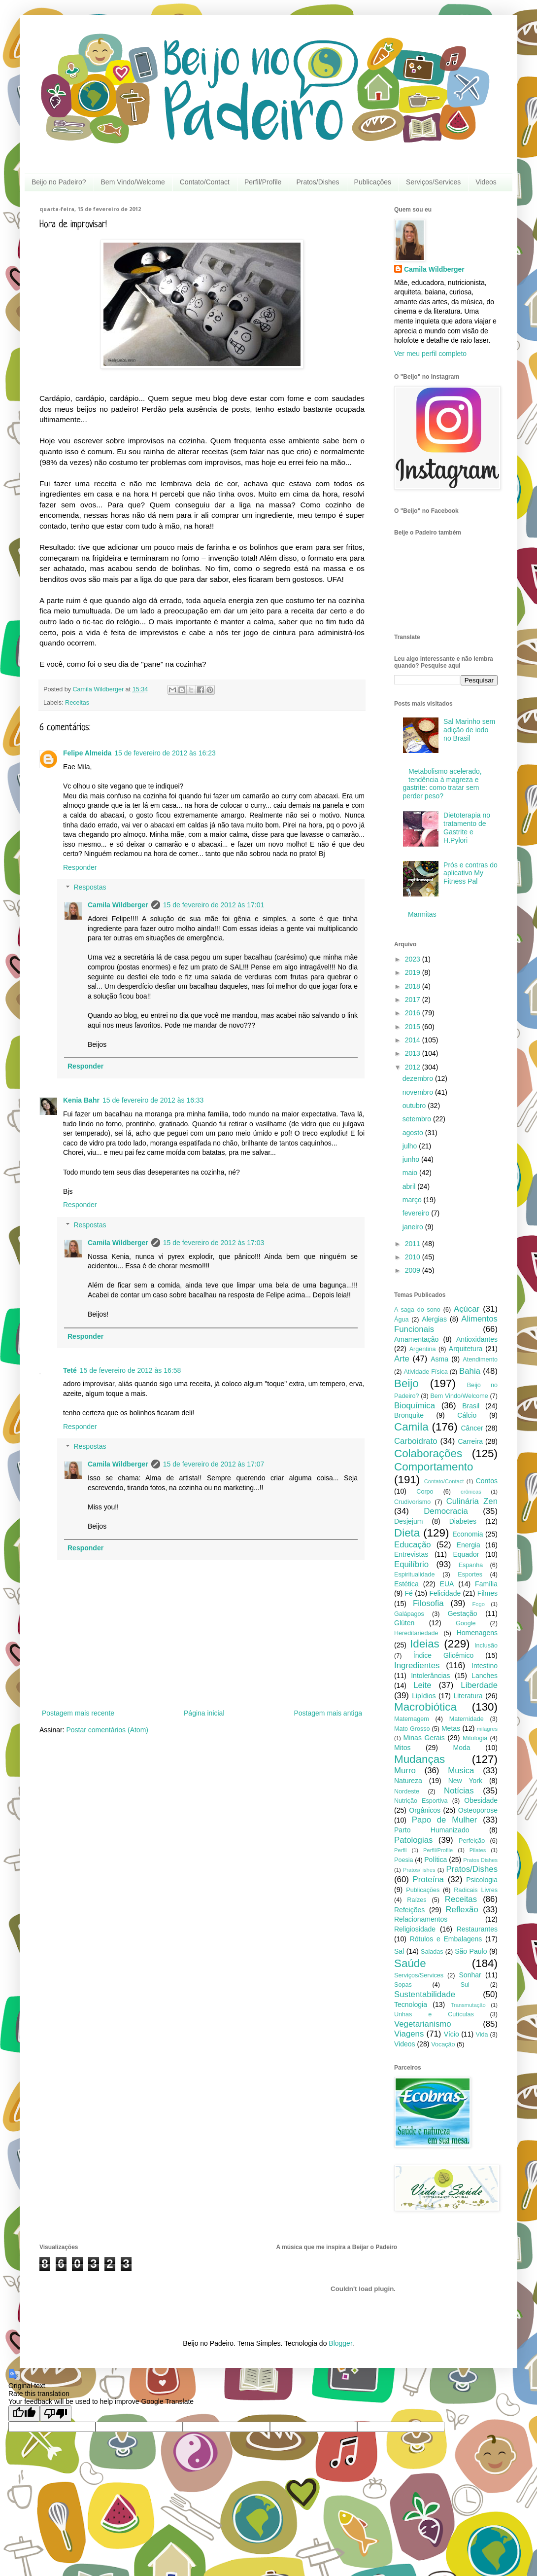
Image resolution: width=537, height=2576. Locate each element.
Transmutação (468, 2005)
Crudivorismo (412, 1502)
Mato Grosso (412, 1728)
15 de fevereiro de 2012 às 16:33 (153, 1100)
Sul (465, 1984)
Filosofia (428, 1603)
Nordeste (406, 1791)
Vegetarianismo (422, 2024)
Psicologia (482, 1880)
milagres (487, 1729)
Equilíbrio (411, 1564)
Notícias (459, 1790)
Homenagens (477, 1633)
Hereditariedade (416, 1633)
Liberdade (479, 1685)
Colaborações (428, 1453)
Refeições (409, 1910)
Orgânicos (424, 1810)
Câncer (472, 1428)
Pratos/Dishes (317, 182)
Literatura (467, 1696)
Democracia (446, 1511)
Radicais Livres (476, 1890)
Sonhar (470, 1975)
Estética (406, 1584)
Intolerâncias (430, 1676)
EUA (447, 1584)
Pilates (478, 1850)
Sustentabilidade (424, 1994)
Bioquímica (414, 1405)
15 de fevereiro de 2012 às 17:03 (214, 1243)
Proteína (428, 1879)
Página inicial (204, 1713)
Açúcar (466, 1309)
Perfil (400, 1850)
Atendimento (480, 1359)
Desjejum (408, 1521)
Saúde (410, 1963)
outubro (415, 1105)
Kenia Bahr (81, 1100)
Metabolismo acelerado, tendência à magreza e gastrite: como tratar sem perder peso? (442, 783)
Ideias (424, 1644)
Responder (80, 867)
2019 (413, 972)
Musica (461, 1770)
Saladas (432, 1951)
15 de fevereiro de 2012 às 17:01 (214, 905)
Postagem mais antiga (328, 1713)
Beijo (406, 1383)
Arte (401, 1358)
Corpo (424, 1491)
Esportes (470, 1574)
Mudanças (419, 1759)
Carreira (470, 1441)
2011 (413, 1244)
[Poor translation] (55, 2413)
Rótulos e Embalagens (446, 1939)
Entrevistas (411, 1554)
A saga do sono (417, 1309)
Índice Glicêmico (443, 1655)
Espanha (471, 1565)
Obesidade (481, 1800)
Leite (422, 1685)
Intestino (484, 1666)
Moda (461, 1748)
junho (412, 1159)
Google (466, 1623)
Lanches (484, 1676)
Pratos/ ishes (419, 1870)
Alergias (434, 1319)
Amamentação (416, 1339)
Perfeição (472, 1840)
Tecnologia (410, 2004)
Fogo (478, 1604)
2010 (413, 1257)
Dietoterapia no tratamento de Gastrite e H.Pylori (466, 827)
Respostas (89, 888)
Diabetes (462, 1521)
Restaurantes (477, 1929)
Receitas (77, 702)
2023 (413, 959)
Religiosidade (415, 1929)
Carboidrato (415, 1441)
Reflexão (461, 1909)
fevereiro (417, 1213)
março (413, 1200)
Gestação (462, 1613)
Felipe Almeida (87, 753)
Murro (405, 1770)
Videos (486, 182)
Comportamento (433, 1467)
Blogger (340, 2343)
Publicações (373, 182)
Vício (451, 2034)
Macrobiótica (425, 1707)
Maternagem (411, 1719)
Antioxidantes (477, 1339)
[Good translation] (24, 2413)
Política (435, 1859)
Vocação (443, 2044)
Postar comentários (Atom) (107, 1730)
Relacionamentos (420, 1919)
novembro (419, 1092)
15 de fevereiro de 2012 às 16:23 (165, 753)
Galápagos (409, 1613)
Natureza (408, 1781)
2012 (413, 1067)
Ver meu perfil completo (430, 354)
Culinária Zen (472, 1501)
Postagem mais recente (78, 1713)
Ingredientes (416, 1665)
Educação (412, 1544)
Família (486, 1584)
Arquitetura (465, 1349)
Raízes (416, 1899)
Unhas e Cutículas (434, 2014)
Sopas (403, 1984)
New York (465, 1781)
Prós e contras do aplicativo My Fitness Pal (470, 873)
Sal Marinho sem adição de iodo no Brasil (469, 729)
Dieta (407, 1533)
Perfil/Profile (262, 182)
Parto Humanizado (431, 1830)
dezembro (419, 1078)
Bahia (469, 1371)
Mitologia (475, 1738)
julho (411, 1146)
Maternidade (466, 1719)
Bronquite (409, 1415)
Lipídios (424, 1696)
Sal (399, 1951)
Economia (467, 1534)
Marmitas (422, 914)
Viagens (409, 2034)
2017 (413, 999)
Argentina (422, 1349)
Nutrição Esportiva (421, 1800)
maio (411, 1173)
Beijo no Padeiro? (59, 182)
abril (410, 1186)
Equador (466, 1554)
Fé (408, 1593)
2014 (413, 1040)
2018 (413, 986)
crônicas (471, 1492)
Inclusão (486, 1645)
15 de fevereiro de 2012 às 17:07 (214, 1464)
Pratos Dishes (480, 1860)
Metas (450, 1728)
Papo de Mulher (444, 1820)
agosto (414, 1133)
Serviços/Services (433, 182)
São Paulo (471, 1951)
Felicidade (445, 1593)
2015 (413, 1027)
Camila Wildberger (118, 905)
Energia (468, 1545)
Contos (487, 1481)
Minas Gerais (424, 1738)
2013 (413, 1053)
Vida (482, 2034)
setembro (418, 1119)
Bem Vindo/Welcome (133, 182)
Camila (411, 1427)
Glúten (404, 1623)
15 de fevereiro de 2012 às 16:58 (130, 1370)
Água (401, 1319)
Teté (70, 1370)
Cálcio (466, 1415)
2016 (413, 1013)
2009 (413, 1270)
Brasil (470, 1406)
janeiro (414, 1227)
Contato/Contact (205, 182)
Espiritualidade (414, 1574)
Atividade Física (425, 1371)
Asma (439, 1359)
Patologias (413, 1840)
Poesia (403, 1860)
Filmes (487, 1593)
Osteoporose (478, 1810)
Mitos (402, 1748)
